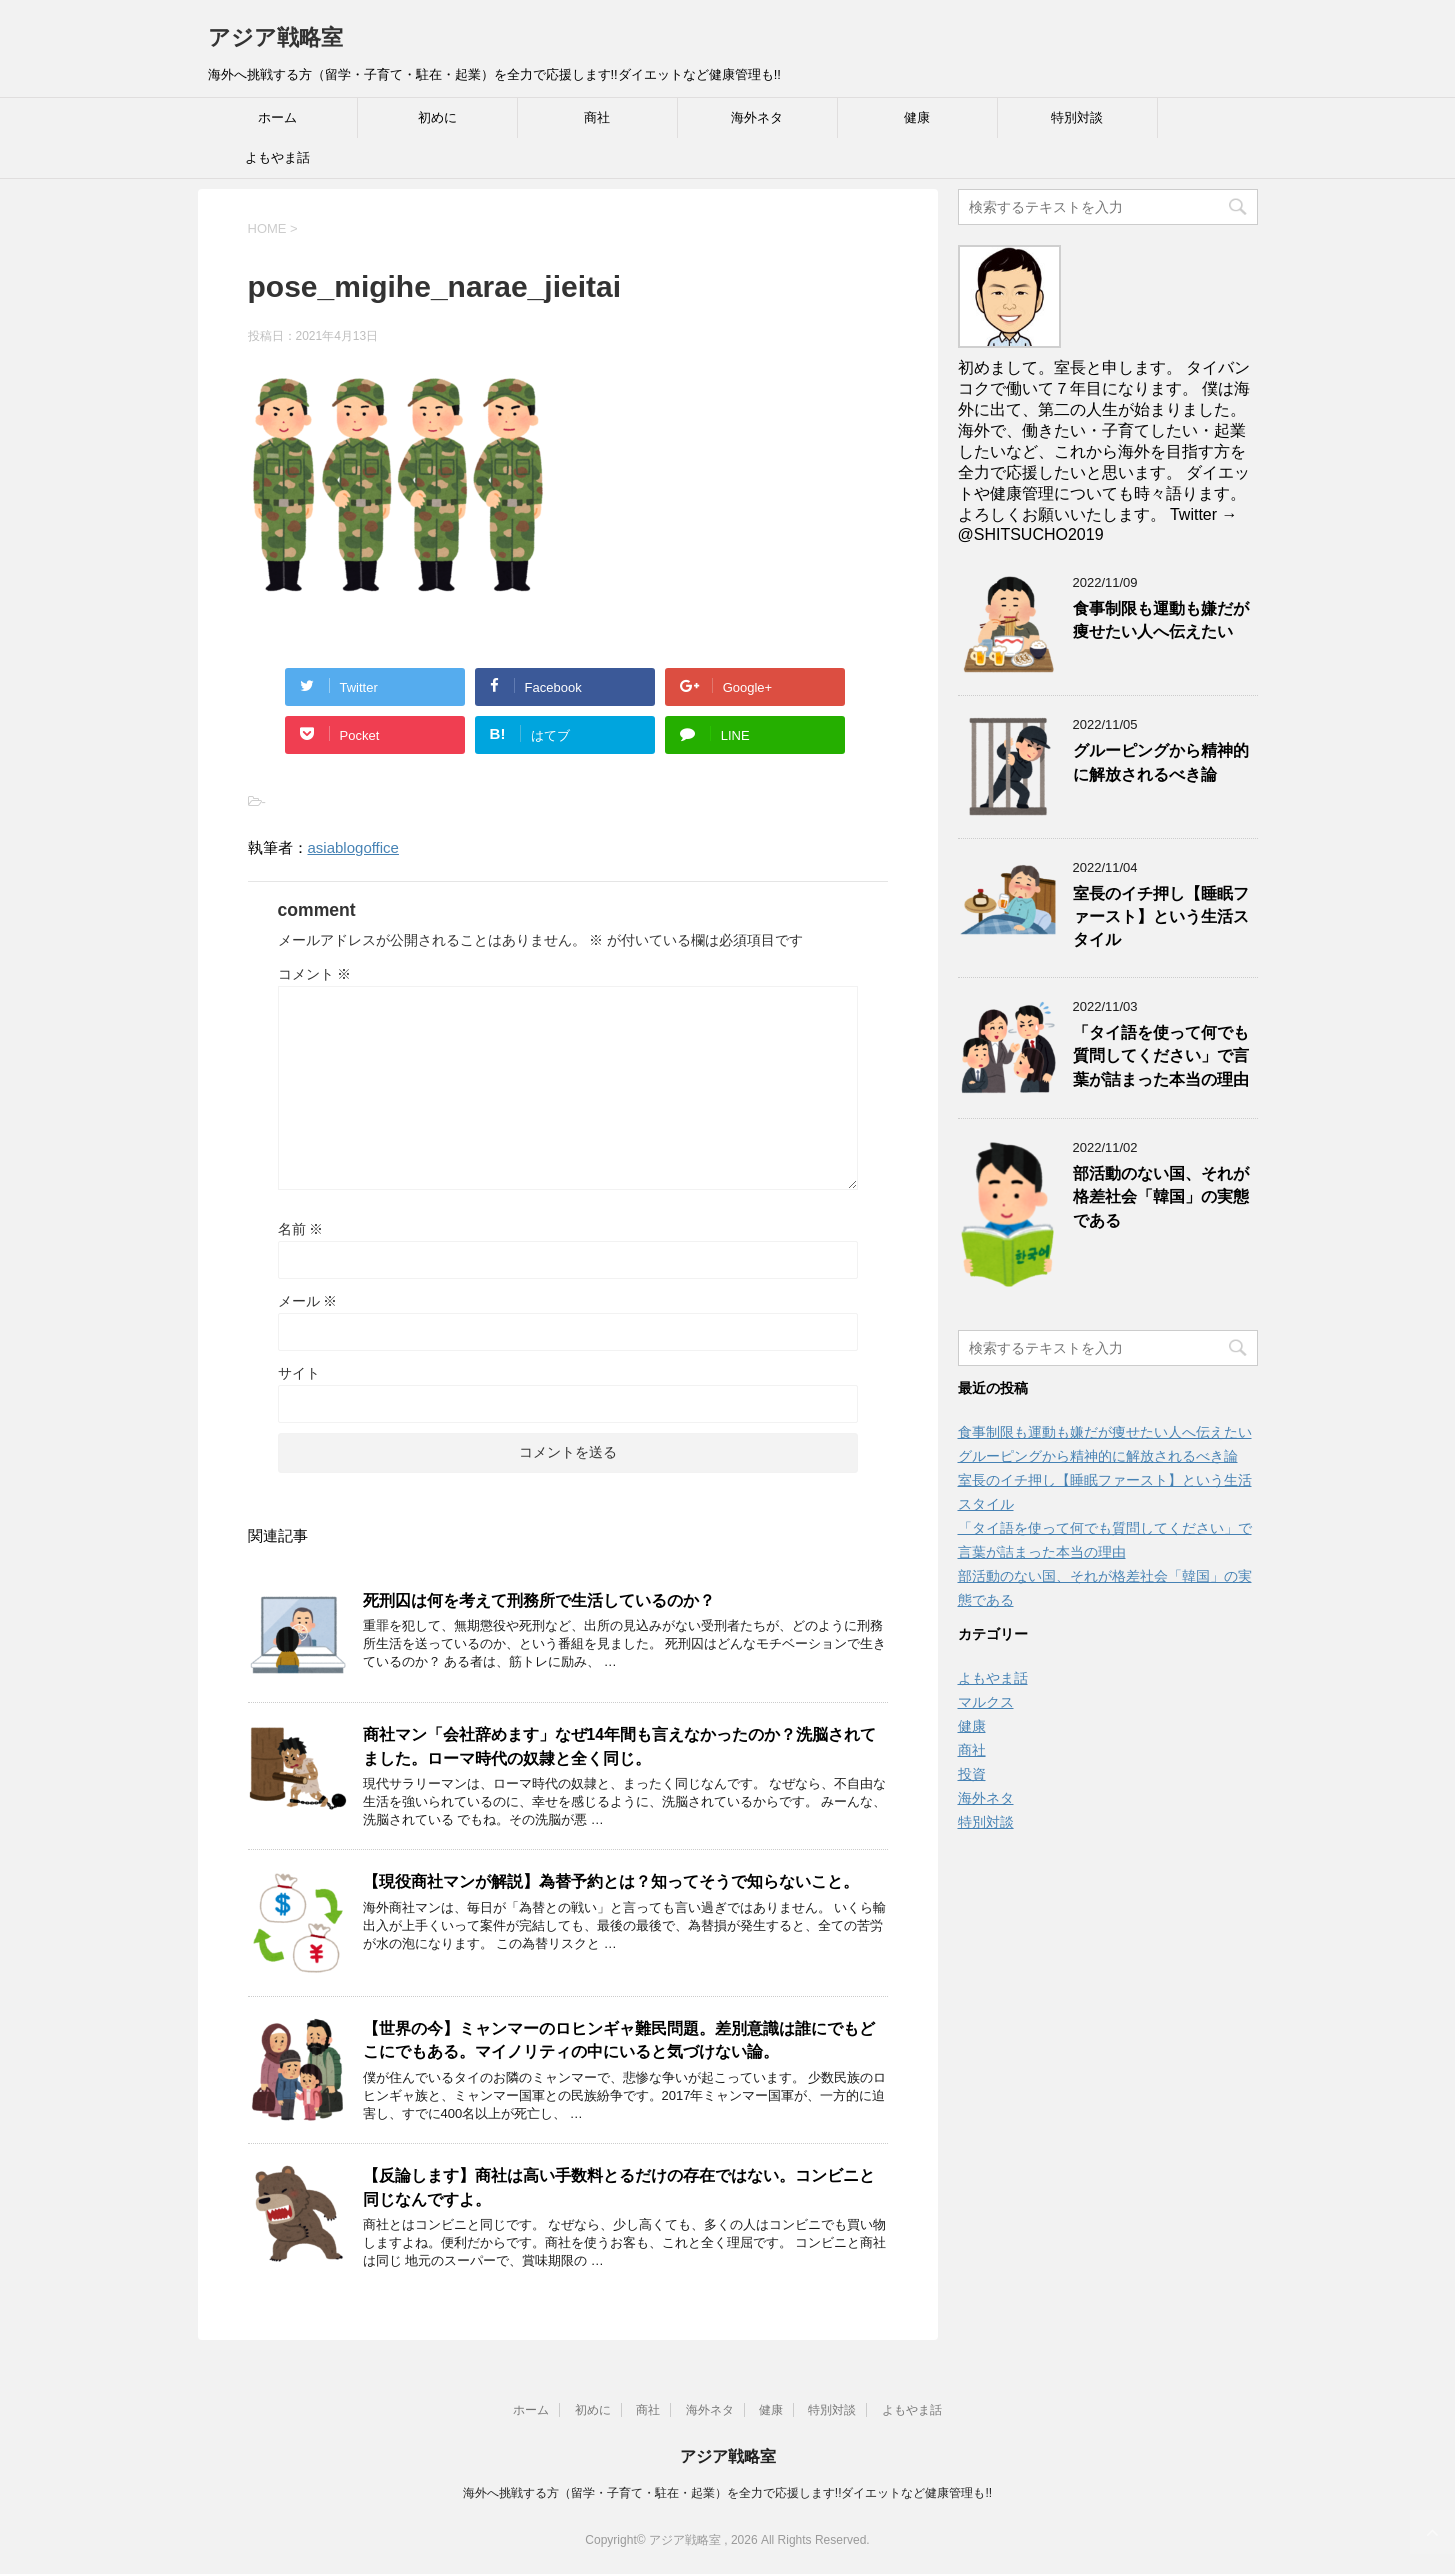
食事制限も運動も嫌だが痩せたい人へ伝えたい (1161, 620)
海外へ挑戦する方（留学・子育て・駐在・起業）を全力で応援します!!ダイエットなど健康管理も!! (727, 2493)
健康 (917, 117)
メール (308, 1301)
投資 (972, 1774)
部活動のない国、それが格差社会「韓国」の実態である (1161, 1197)
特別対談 (1077, 117)
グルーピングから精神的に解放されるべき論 (1161, 762)
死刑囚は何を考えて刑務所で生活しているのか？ (539, 1600)
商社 (597, 117)
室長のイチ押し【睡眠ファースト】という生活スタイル (1161, 917)
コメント (315, 974)
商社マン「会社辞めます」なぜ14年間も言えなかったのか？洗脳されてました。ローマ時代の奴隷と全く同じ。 (619, 1746)
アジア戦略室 (275, 37)
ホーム (277, 117)
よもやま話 (277, 157)
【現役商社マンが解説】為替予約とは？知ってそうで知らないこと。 (611, 1881)
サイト (299, 1373)
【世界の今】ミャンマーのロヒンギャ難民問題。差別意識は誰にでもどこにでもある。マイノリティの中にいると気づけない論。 (619, 2040)
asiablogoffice (353, 847)
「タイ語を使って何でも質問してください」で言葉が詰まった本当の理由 (1161, 1056)
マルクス (986, 1702)
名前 (301, 1229)
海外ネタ (757, 117)
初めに (437, 117)
